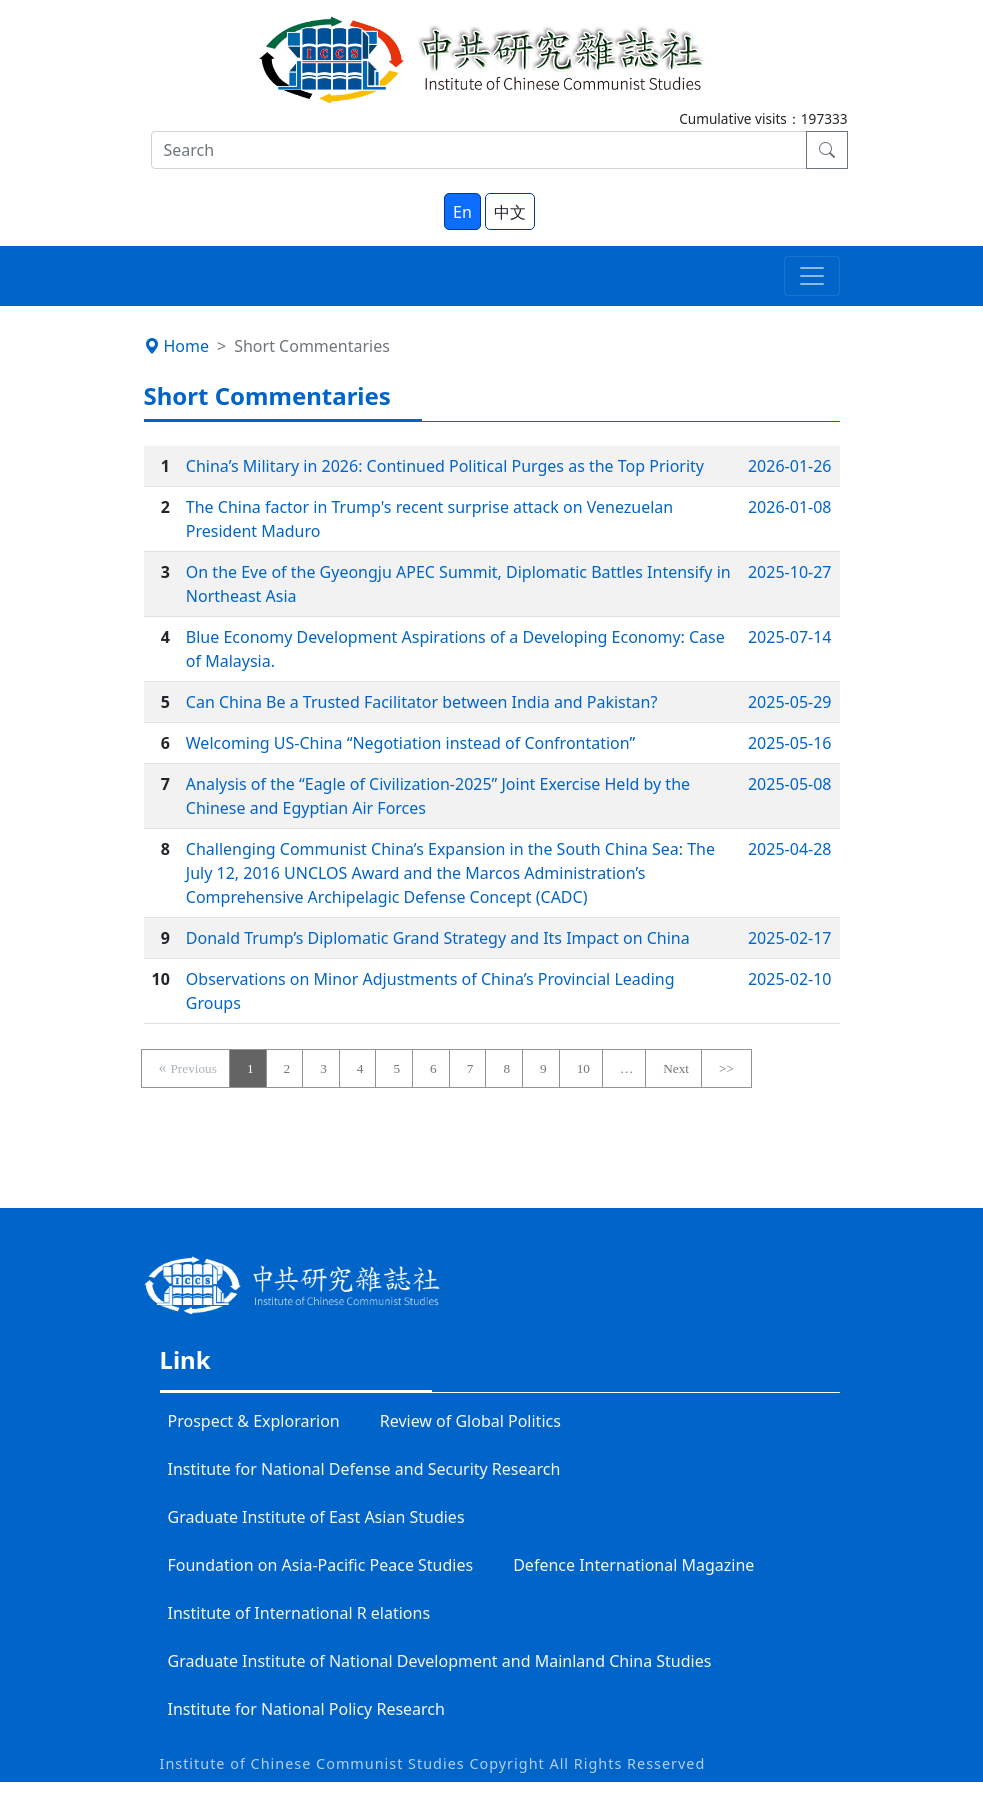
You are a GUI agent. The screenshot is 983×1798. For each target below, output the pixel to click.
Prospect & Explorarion (254, 1421)
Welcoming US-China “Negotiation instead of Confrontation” (410, 743)
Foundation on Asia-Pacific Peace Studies (321, 1565)
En (462, 212)
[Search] (479, 150)
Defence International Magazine (633, 1565)
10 (583, 1068)
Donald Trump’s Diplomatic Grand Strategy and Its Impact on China (438, 938)
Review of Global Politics (470, 1421)
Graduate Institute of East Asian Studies (316, 1517)
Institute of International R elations (299, 1613)
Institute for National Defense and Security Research (364, 1469)
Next (676, 1068)
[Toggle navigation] (812, 276)
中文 (510, 212)
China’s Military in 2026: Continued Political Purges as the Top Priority (445, 466)
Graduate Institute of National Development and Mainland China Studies (440, 1661)
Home (177, 346)
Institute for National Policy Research (306, 1709)
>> (726, 1068)
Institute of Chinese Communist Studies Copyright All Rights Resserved (433, 1763)
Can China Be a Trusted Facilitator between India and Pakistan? (422, 702)
